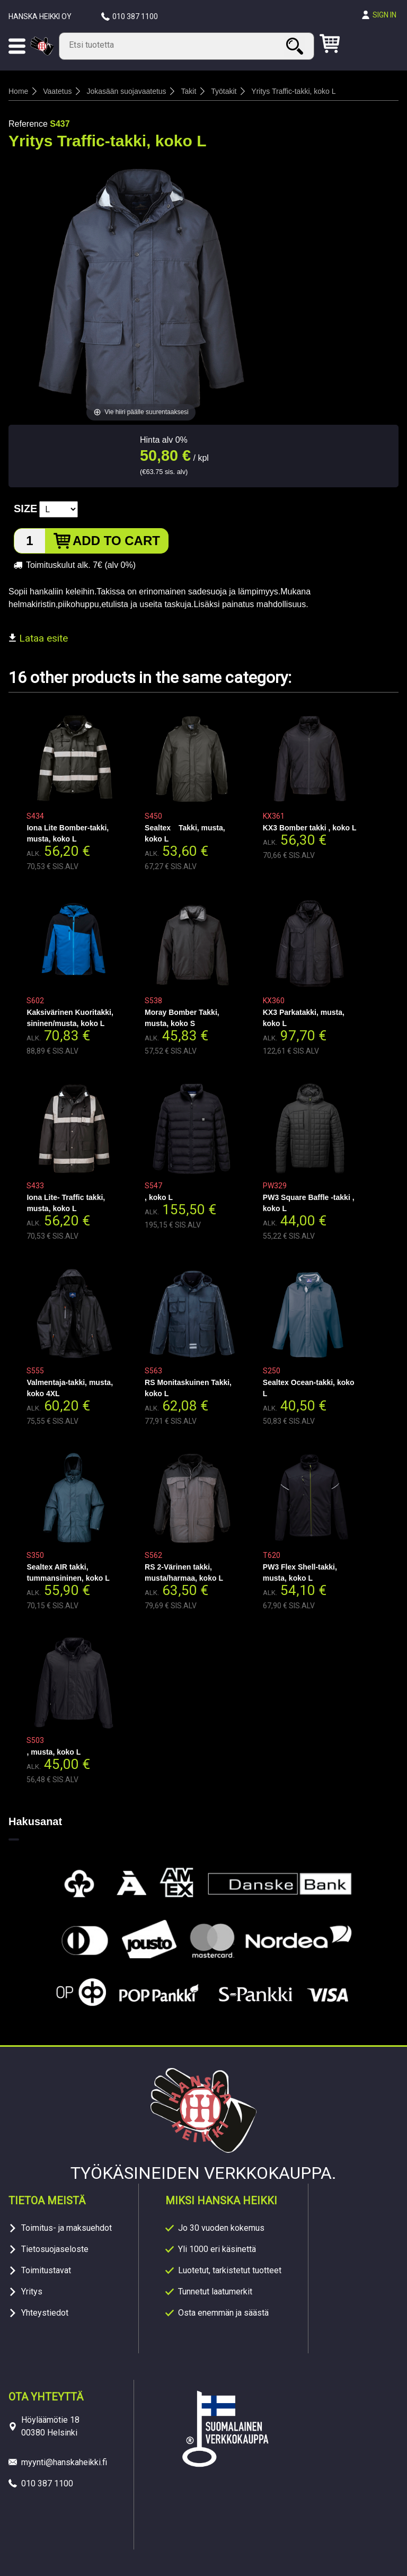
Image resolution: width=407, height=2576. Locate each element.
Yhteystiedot (44, 2313)
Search (296, 46)
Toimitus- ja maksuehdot (66, 2228)
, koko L (159, 1197)
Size (25, 508)
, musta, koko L (53, 1752)
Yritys (31, 2291)
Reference (28, 123)
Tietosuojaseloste (55, 2249)
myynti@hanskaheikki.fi (64, 2462)
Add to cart (116, 540)
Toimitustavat (46, 2270)
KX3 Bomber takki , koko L (310, 827)
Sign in (384, 15)
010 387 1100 (135, 16)
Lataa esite (38, 638)
